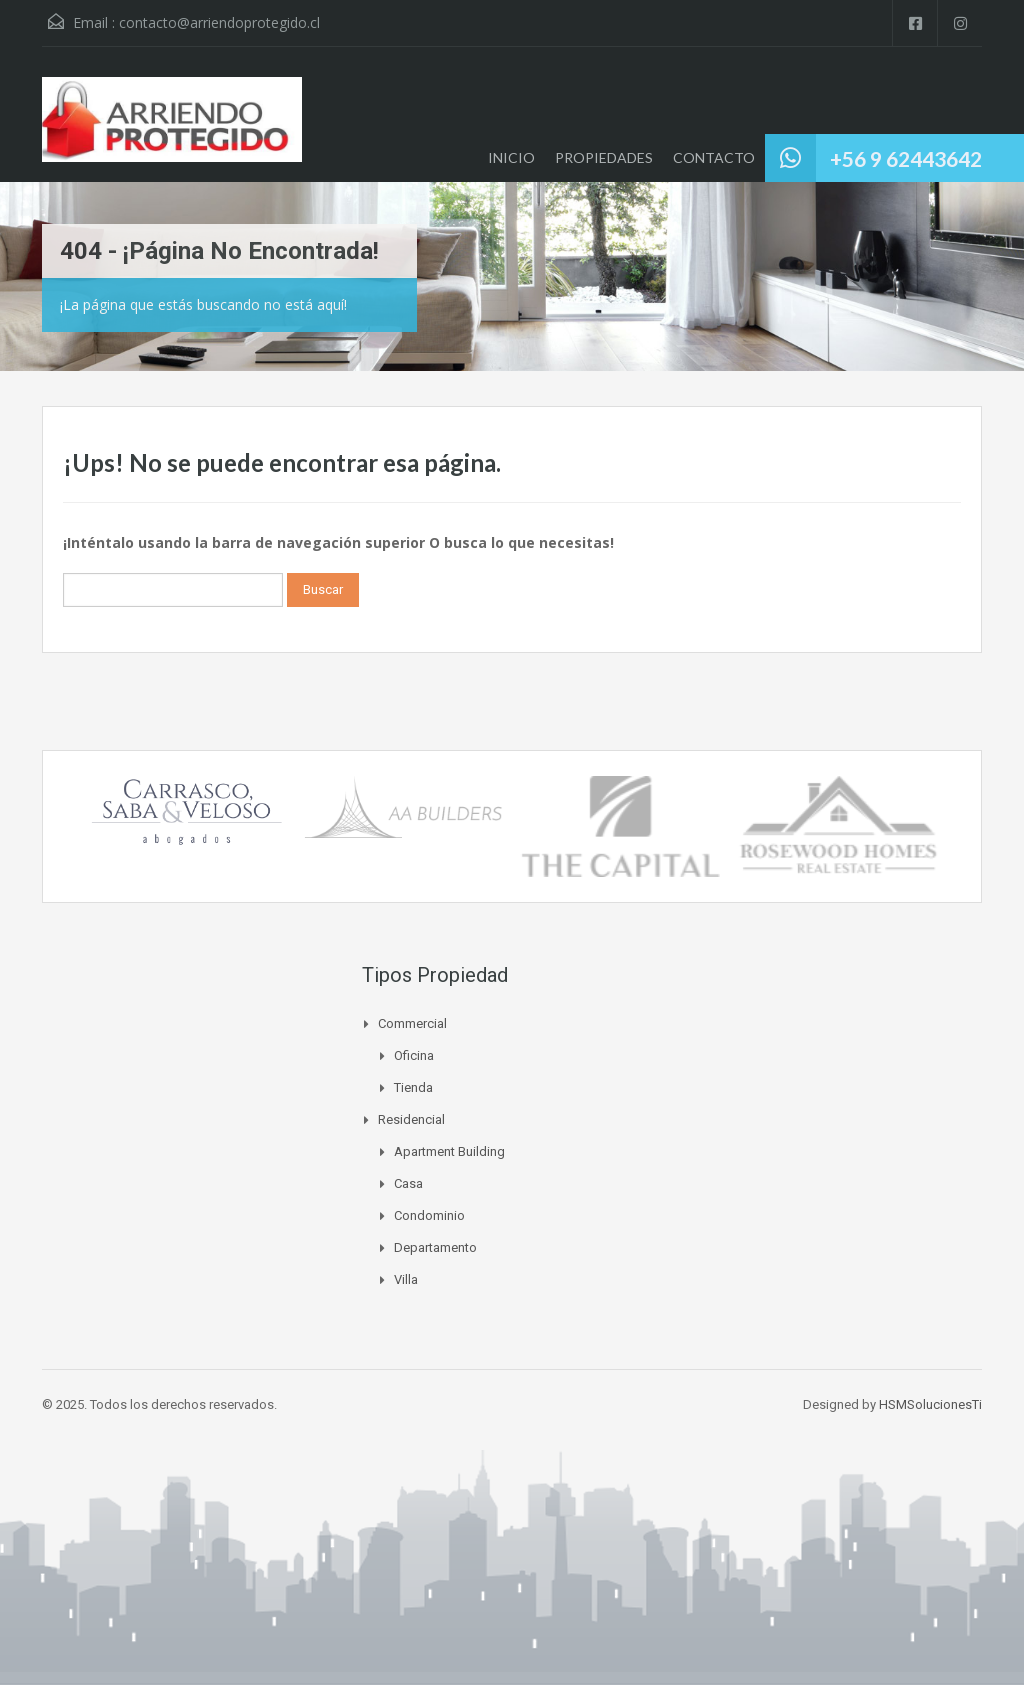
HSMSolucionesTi (930, 1404)
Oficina (414, 1055)
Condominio (429, 1215)
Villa (406, 1279)
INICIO (511, 157)
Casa (408, 1183)
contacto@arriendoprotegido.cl (219, 22)
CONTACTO (714, 157)
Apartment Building (449, 1151)
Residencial (411, 1119)
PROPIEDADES (604, 157)
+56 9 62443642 (906, 158)
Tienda (413, 1087)
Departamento (435, 1247)
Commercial (412, 1023)
